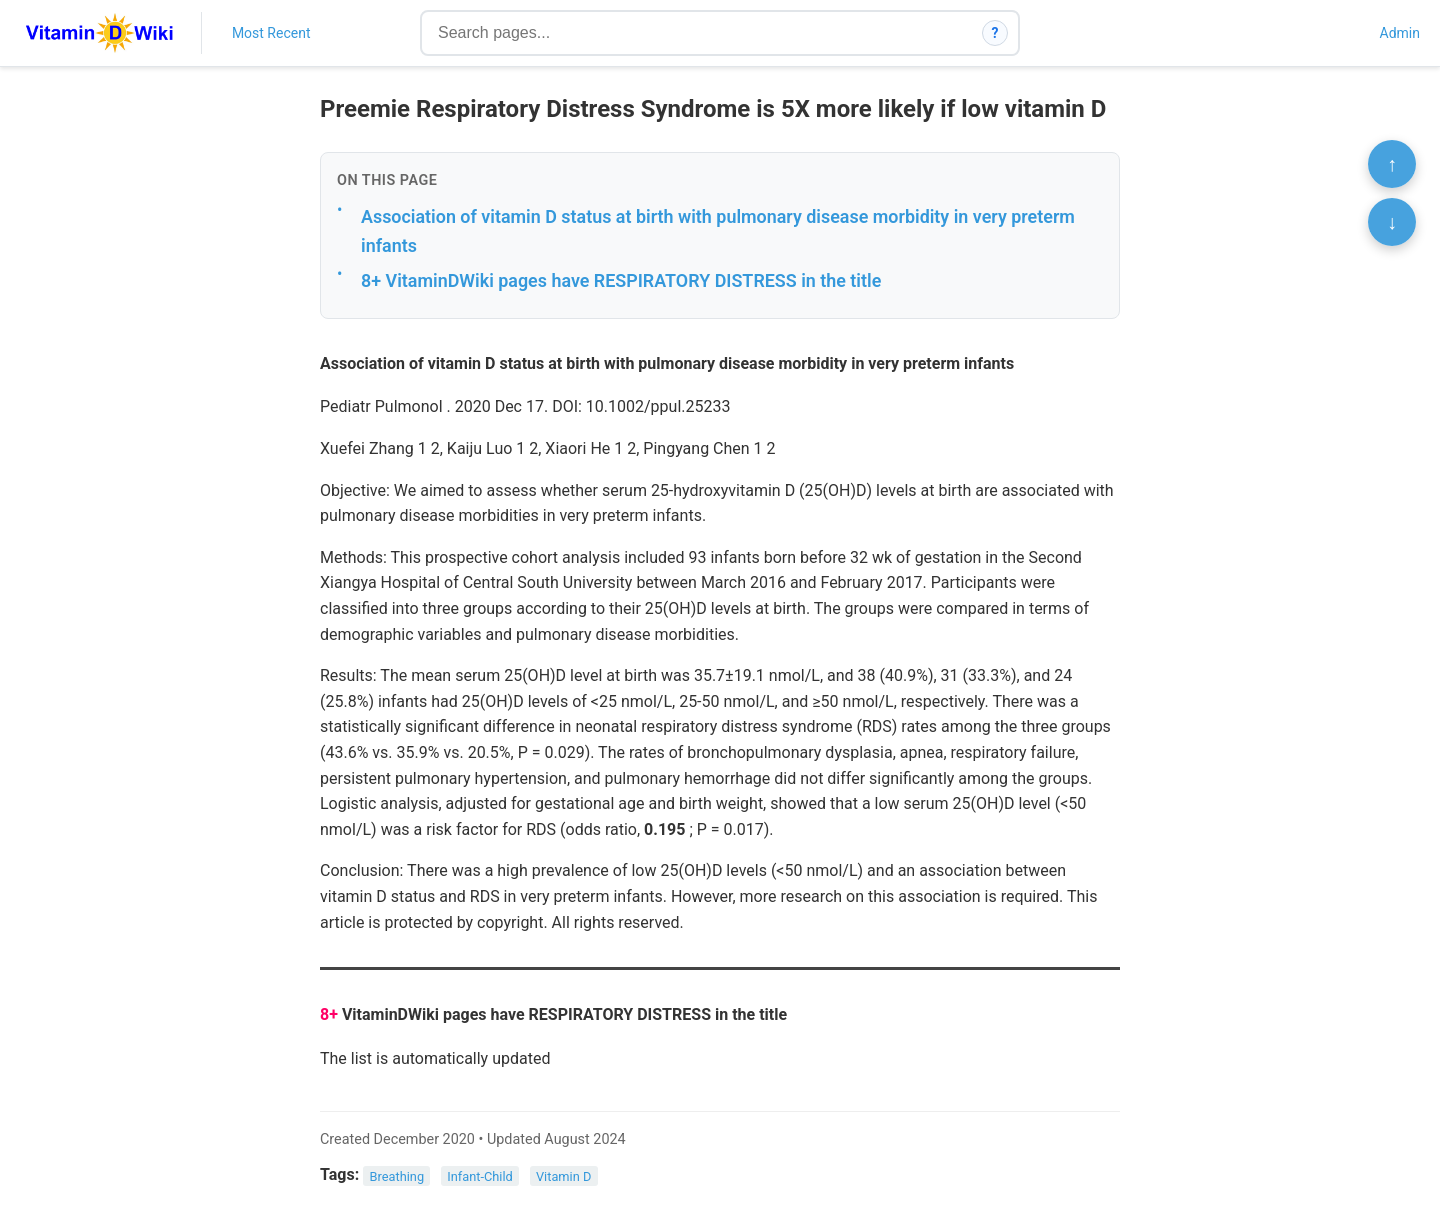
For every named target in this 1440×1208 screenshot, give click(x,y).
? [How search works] (995, 33)
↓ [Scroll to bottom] (1392, 222)
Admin (1400, 33)
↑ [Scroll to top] (1392, 164)
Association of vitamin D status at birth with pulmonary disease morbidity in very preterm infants (718, 231)
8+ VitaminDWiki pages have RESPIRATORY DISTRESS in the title (621, 280)
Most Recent (271, 33)
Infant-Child (480, 1175)
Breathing (397, 1175)
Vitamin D (563, 1175)
